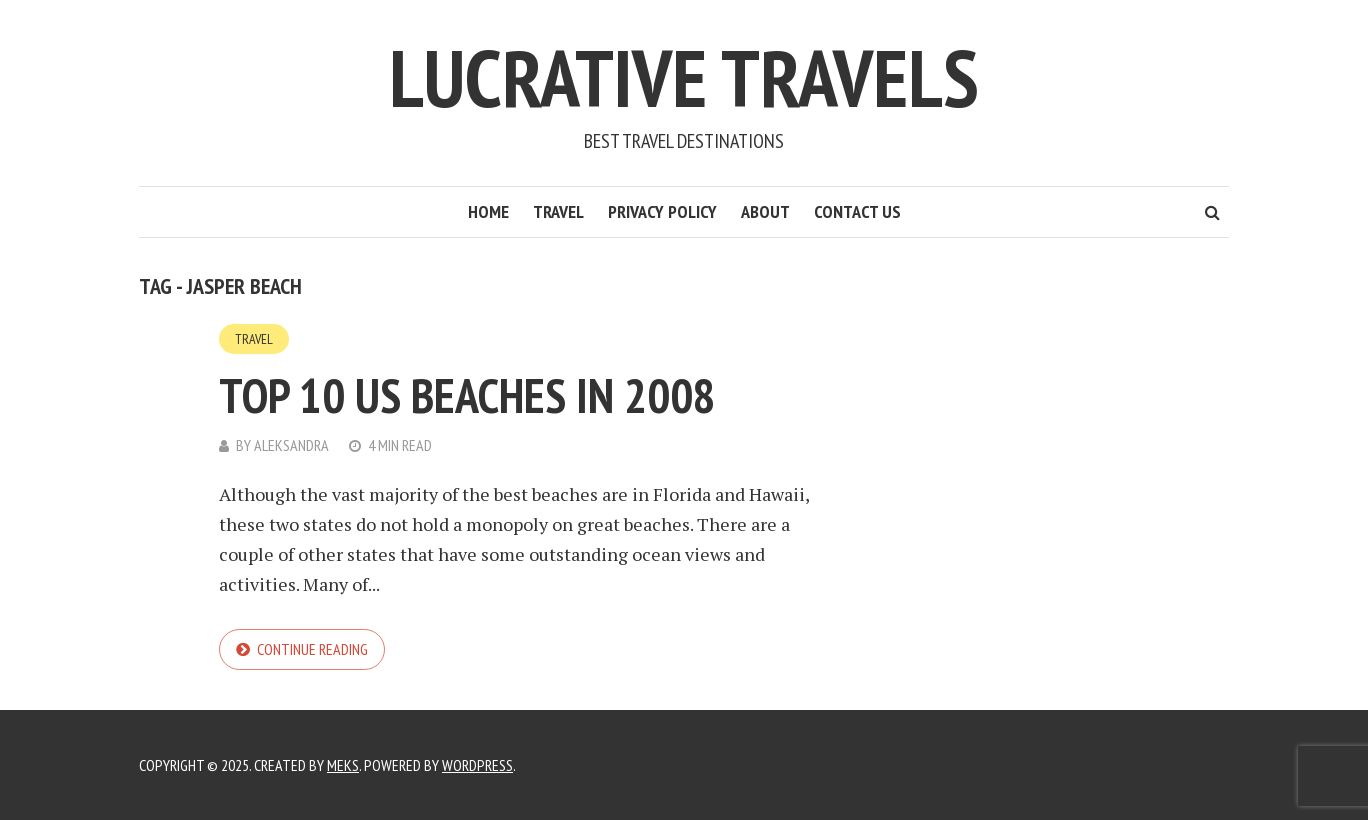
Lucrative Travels (684, 77)
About (765, 211)
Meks (343, 765)
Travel (558, 211)
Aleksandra (291, 445)
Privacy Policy (662, 211)
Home (488, 211)
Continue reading (312, 649)
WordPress (477, 765)
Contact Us (857, 211)
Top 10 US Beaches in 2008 (467, 395)
